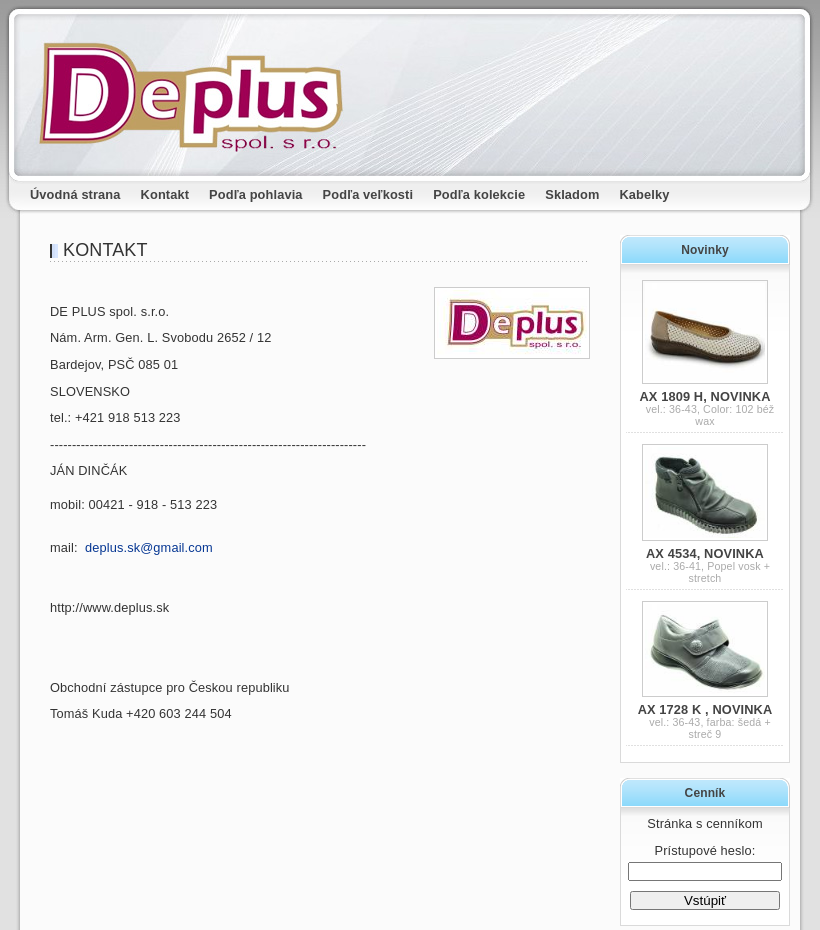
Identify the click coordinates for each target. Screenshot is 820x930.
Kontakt (165, 194)
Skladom (572, 194)
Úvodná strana (75, 194)
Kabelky (645, 194)
